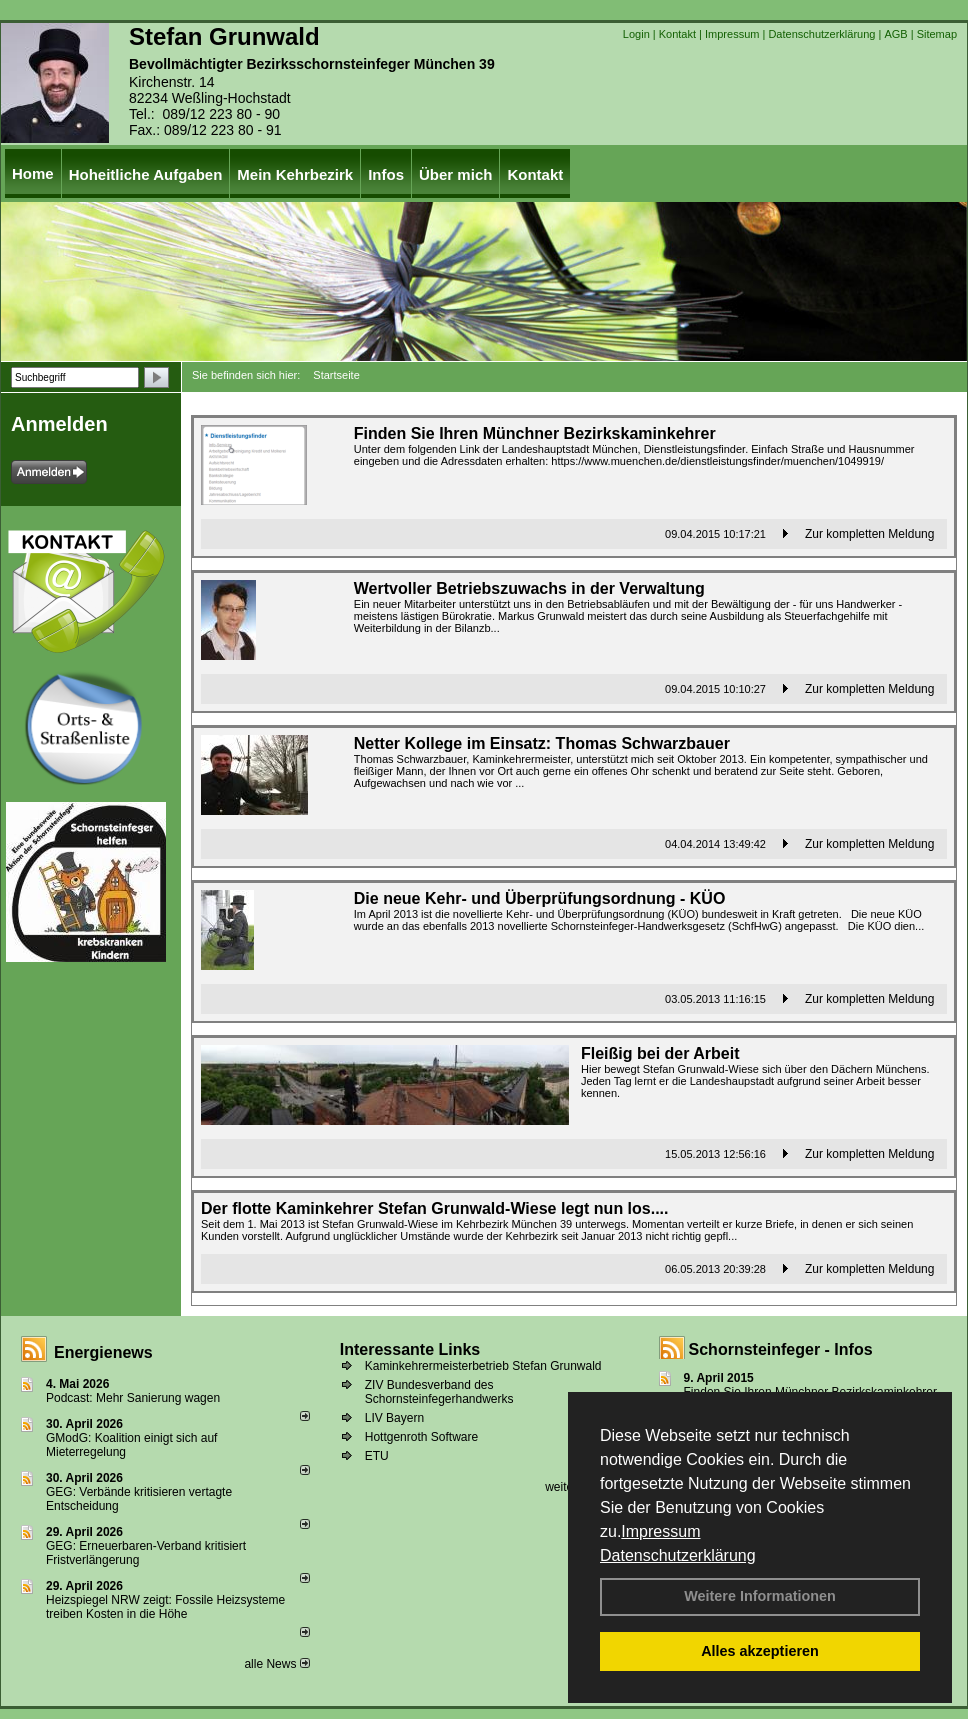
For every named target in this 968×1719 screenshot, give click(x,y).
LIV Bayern (394, 1418)
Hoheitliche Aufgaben (146, 174)
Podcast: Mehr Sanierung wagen (133, 1398)
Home (33, 173)
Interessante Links (410, 1349)
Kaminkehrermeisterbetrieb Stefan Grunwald (483, 1366)
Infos (386, 174)
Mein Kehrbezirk (295, 174)
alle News (276, 1664)
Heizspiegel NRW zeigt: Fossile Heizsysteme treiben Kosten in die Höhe (165, 1607)
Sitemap (937, 34)
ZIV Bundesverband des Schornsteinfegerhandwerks (439, 1392)
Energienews (103, 1352)
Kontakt (677, 34)
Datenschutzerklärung (678, 1555)
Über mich (455, 174)
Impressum (660, 1531)
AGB (895, 34)
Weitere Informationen (760, 1596)
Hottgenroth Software (421, 1437)
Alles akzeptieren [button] (760, 1651)
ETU (377, 1456)
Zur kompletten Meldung (869, 534)
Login (636, 34)
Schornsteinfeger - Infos (781, 1349)
